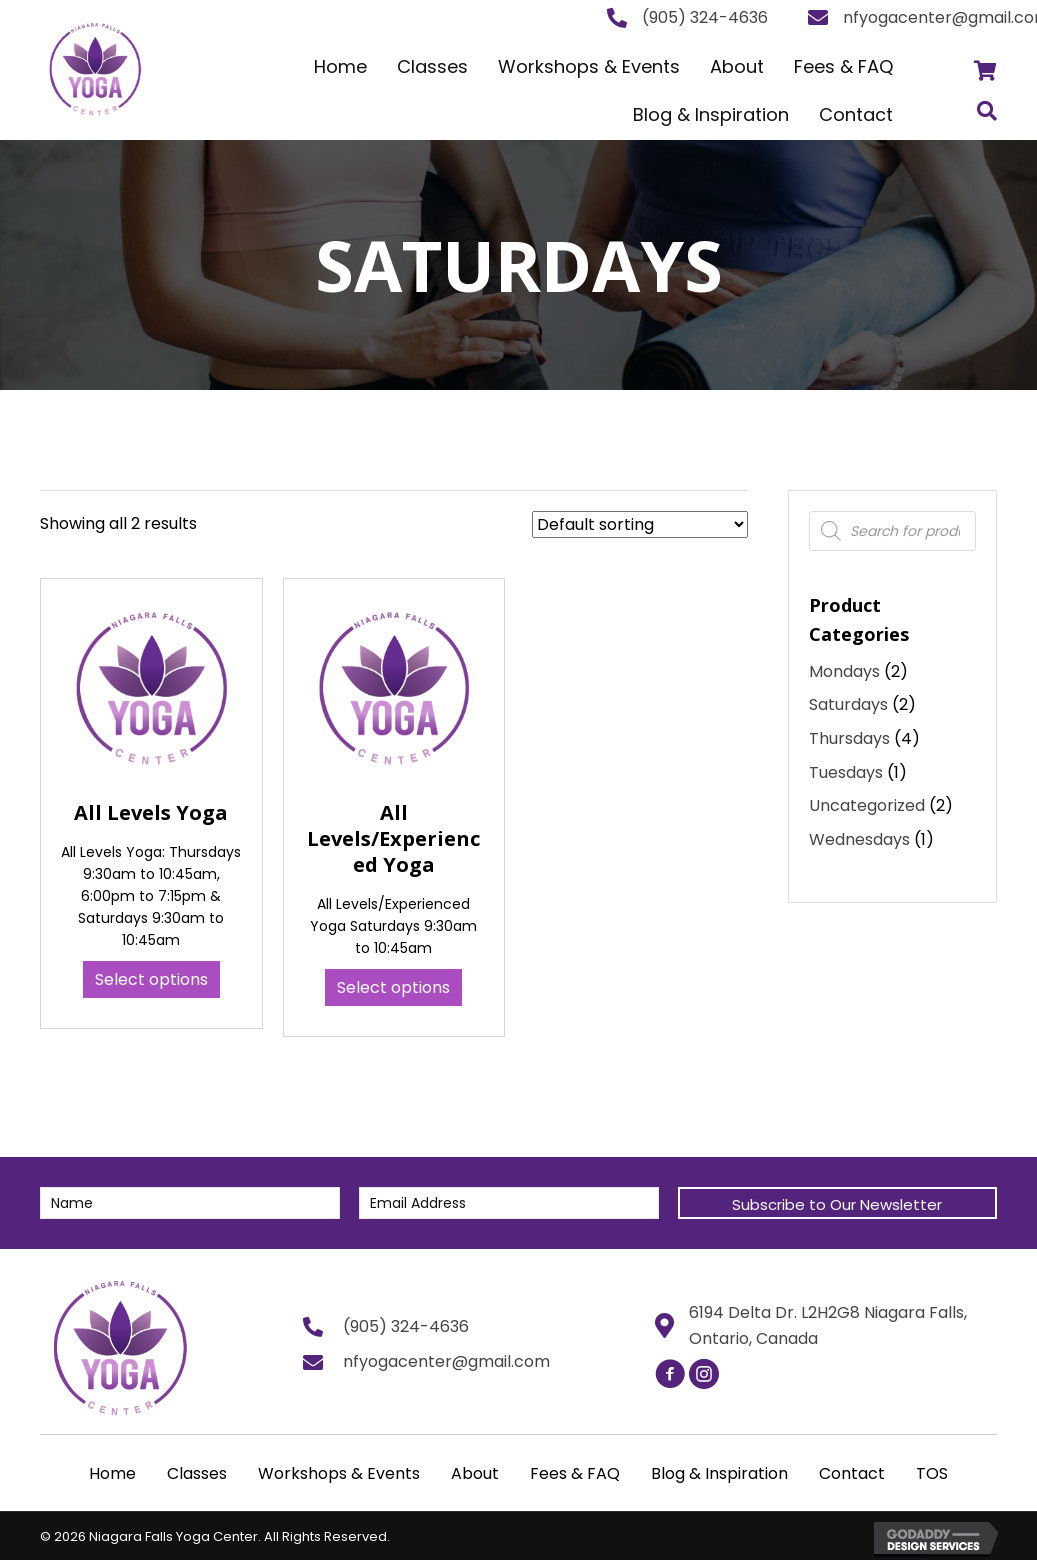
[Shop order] (640, 524)
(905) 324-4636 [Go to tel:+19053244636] (406, 1326)
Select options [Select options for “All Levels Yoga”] (151, 979)
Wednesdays (859, 839)
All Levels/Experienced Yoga (393, 838)
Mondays (844, 671)
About (475, 1473)
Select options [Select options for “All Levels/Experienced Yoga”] (393, 987)
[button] (837, 1203)
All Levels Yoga (151, 812)
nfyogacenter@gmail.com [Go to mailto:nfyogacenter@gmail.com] (446, 1361)
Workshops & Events (339, 1473)
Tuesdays (846, 772)
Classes (197, 1473)
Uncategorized (867, 805)
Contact (852, 1473)
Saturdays (848, 704)
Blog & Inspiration (719, 1473)
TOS (932, 1473)
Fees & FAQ (575, 1473)
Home (112, 1473)
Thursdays (849, 738)
